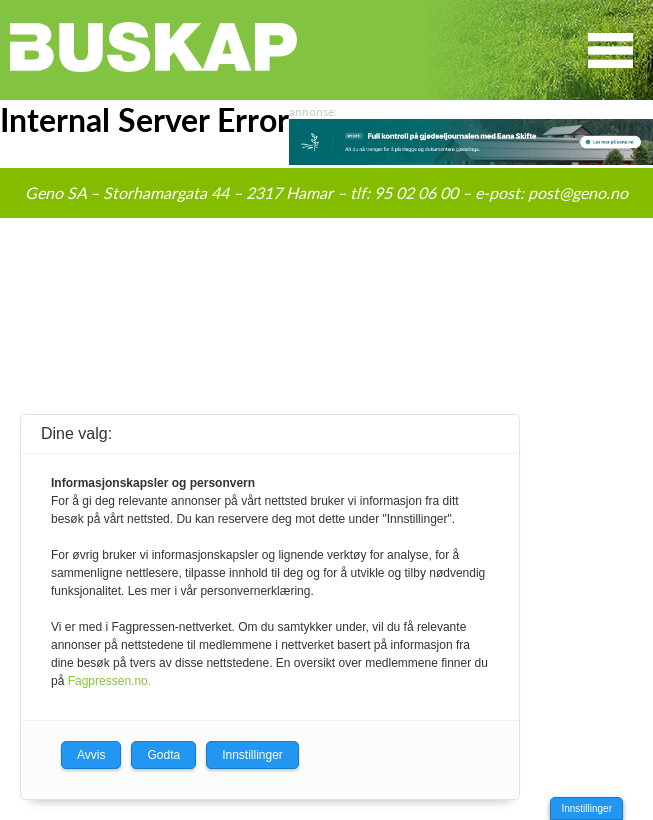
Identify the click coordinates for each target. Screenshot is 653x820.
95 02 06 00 (416, 192)
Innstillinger (586, 808)
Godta (163, 755)
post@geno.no (578, 192)
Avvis (91, 755)
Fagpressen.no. (109, 681)
